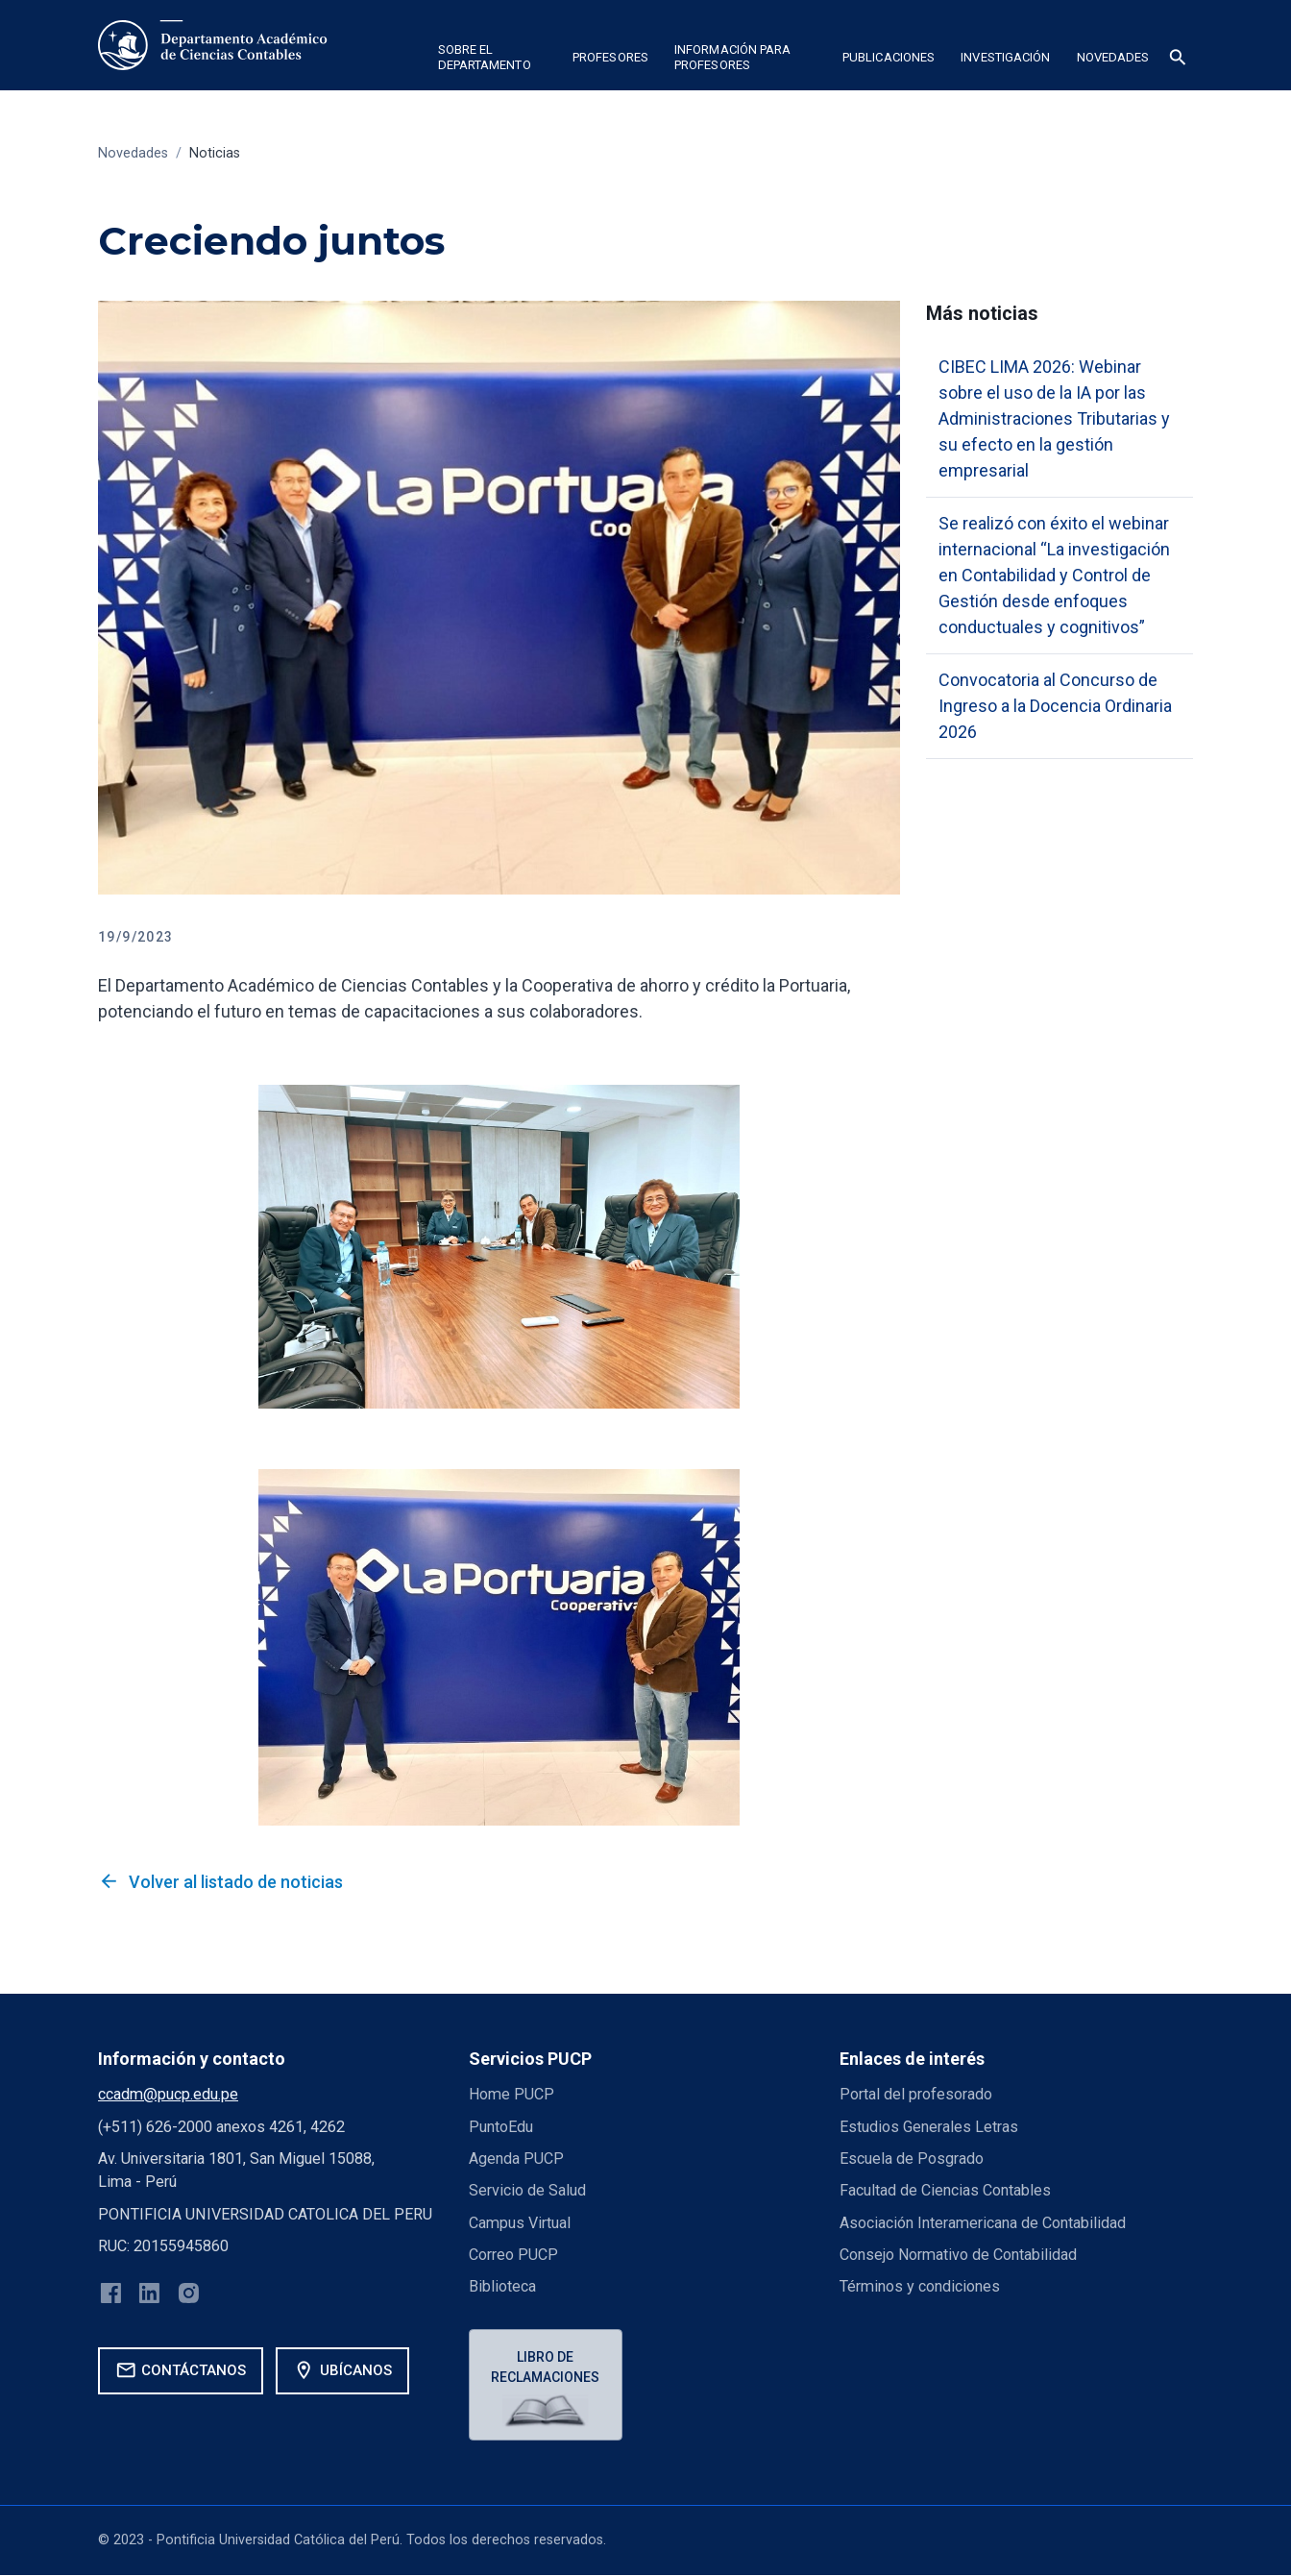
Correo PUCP (513, 2254)
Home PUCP (512, 2094)
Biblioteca (502, 2286)
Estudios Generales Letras (929, 2127)
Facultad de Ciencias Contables (945, 2190)
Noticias (214, 153)
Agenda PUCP (516, 2158)
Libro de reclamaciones (546, 2367)
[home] (213, 45)
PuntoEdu (501, 2127)
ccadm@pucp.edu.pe (168, 2094)
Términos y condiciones (920, 2286)
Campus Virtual (520, 2223)
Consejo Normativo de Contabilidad (959, 2254)
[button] (492, 60)
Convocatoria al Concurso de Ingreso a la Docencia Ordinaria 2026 (1055, 706)
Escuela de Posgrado (912, 2158)
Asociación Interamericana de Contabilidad (983, 2223)
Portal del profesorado (916, 2094)
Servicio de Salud (527, 2190)
